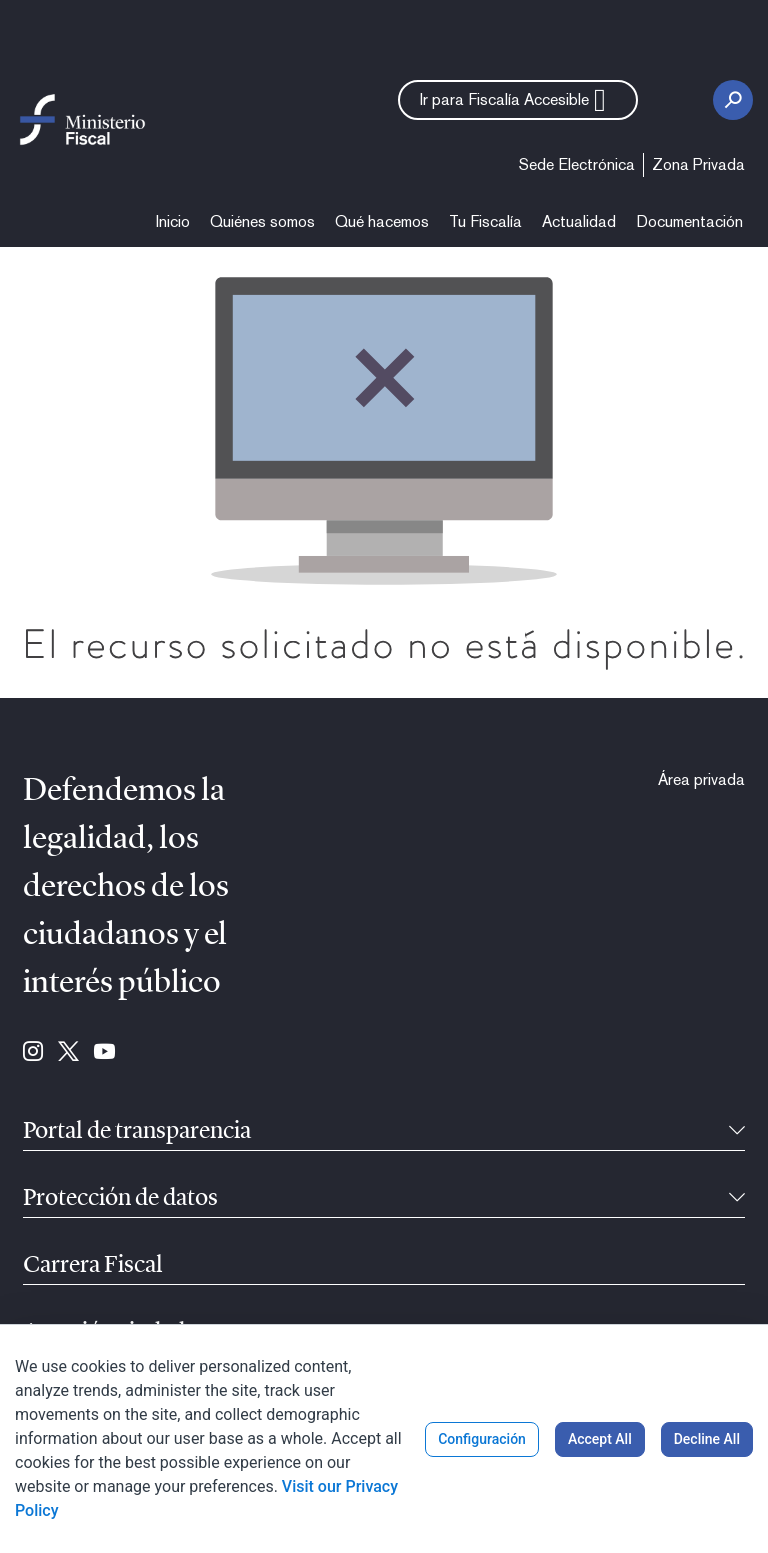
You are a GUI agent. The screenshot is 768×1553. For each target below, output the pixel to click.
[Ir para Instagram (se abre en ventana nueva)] (33, 1053)
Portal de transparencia (137, 1132)
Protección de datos (120, 1199)
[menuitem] (577, 165)
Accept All (600, 1439)
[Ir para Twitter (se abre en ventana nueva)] (68, 1053)
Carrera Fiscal (93, 1266)
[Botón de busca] (733, 100)
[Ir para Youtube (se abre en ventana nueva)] (104, 1053)
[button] (518, 100)
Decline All (707, 1439)
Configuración (482, 1439)
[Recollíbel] (737, 1132)
